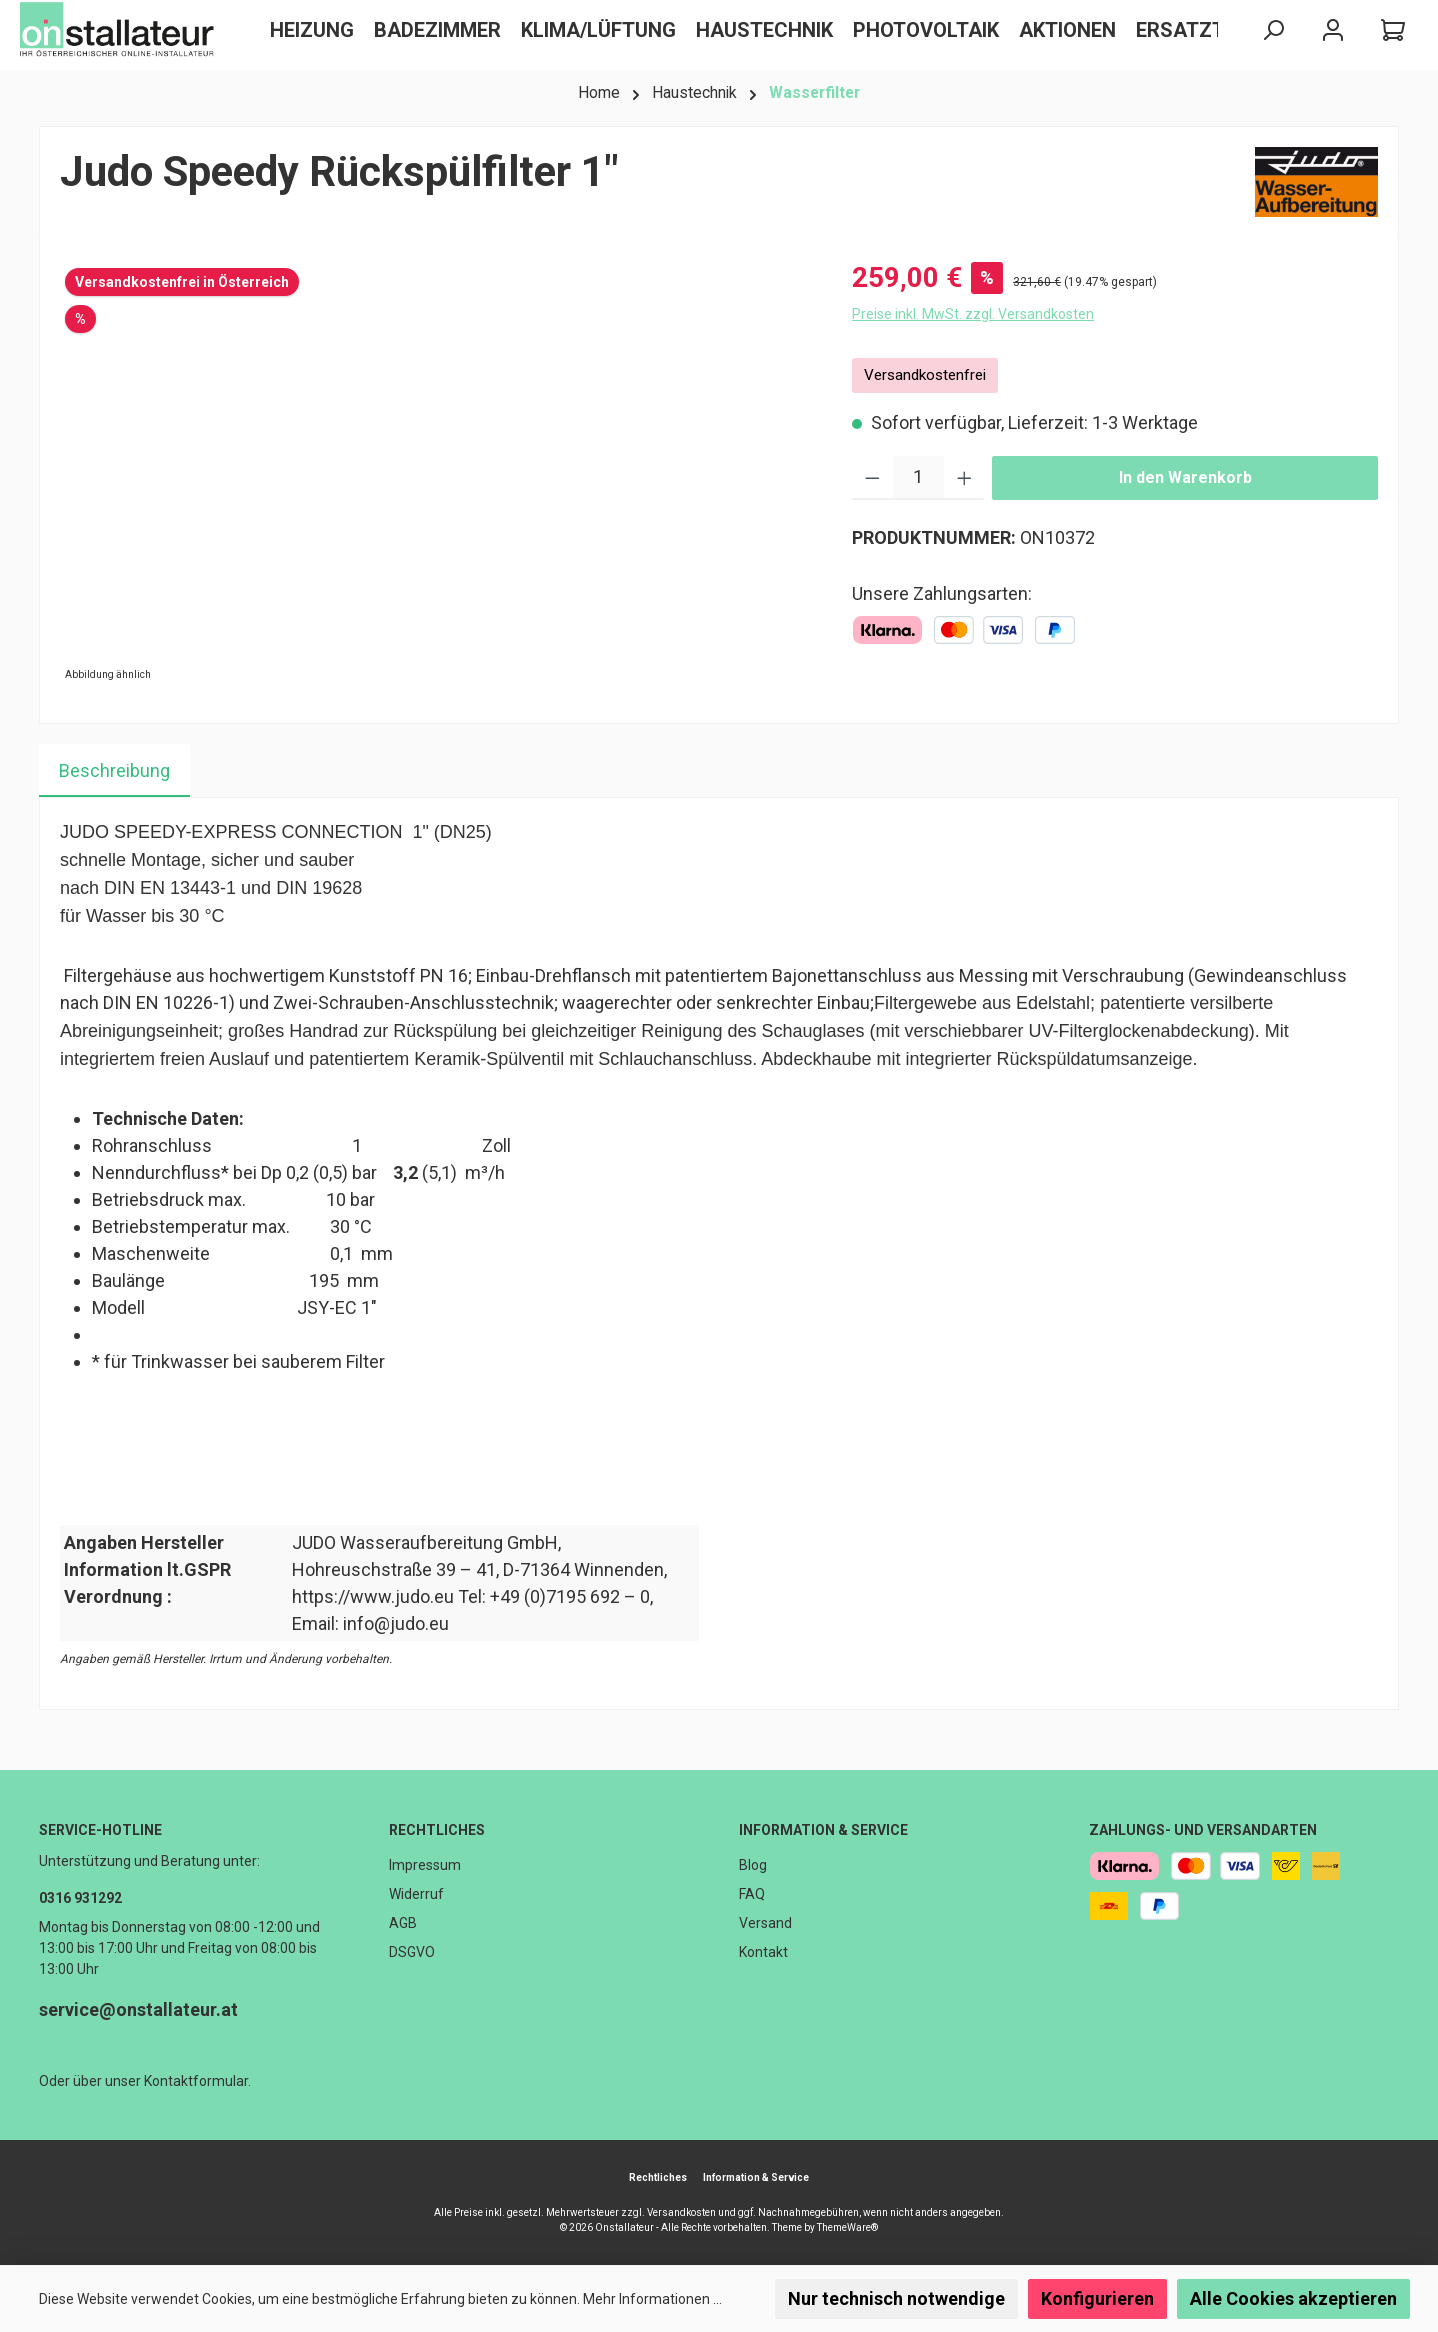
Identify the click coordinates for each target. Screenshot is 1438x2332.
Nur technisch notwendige (896, 2298)
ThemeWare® (847, 2227)
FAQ (752, 1894)
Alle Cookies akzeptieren (1293, 2298)
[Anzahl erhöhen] (964, 478)
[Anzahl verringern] (872, 478)
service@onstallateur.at (138, 2009)
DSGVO (412, 1952)
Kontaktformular (196, 2081)
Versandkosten (681, 2212)
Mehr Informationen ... (652, 2299)
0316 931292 (80, 1898)
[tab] (114, 770)
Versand (765, 1923)
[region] (436, 472)
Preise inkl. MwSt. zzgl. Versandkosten (973, 314)
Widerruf (416, 1894)
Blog (753, 1865)
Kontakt (763, 1952)
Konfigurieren (1097, 2298)
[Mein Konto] (1333, 30)
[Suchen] (1273, 30)
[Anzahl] (918, 478)
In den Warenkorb (1185, 477)
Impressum (425, 1865)
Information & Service (823, 1830)
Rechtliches (437, 1830)
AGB (403, 1923)
